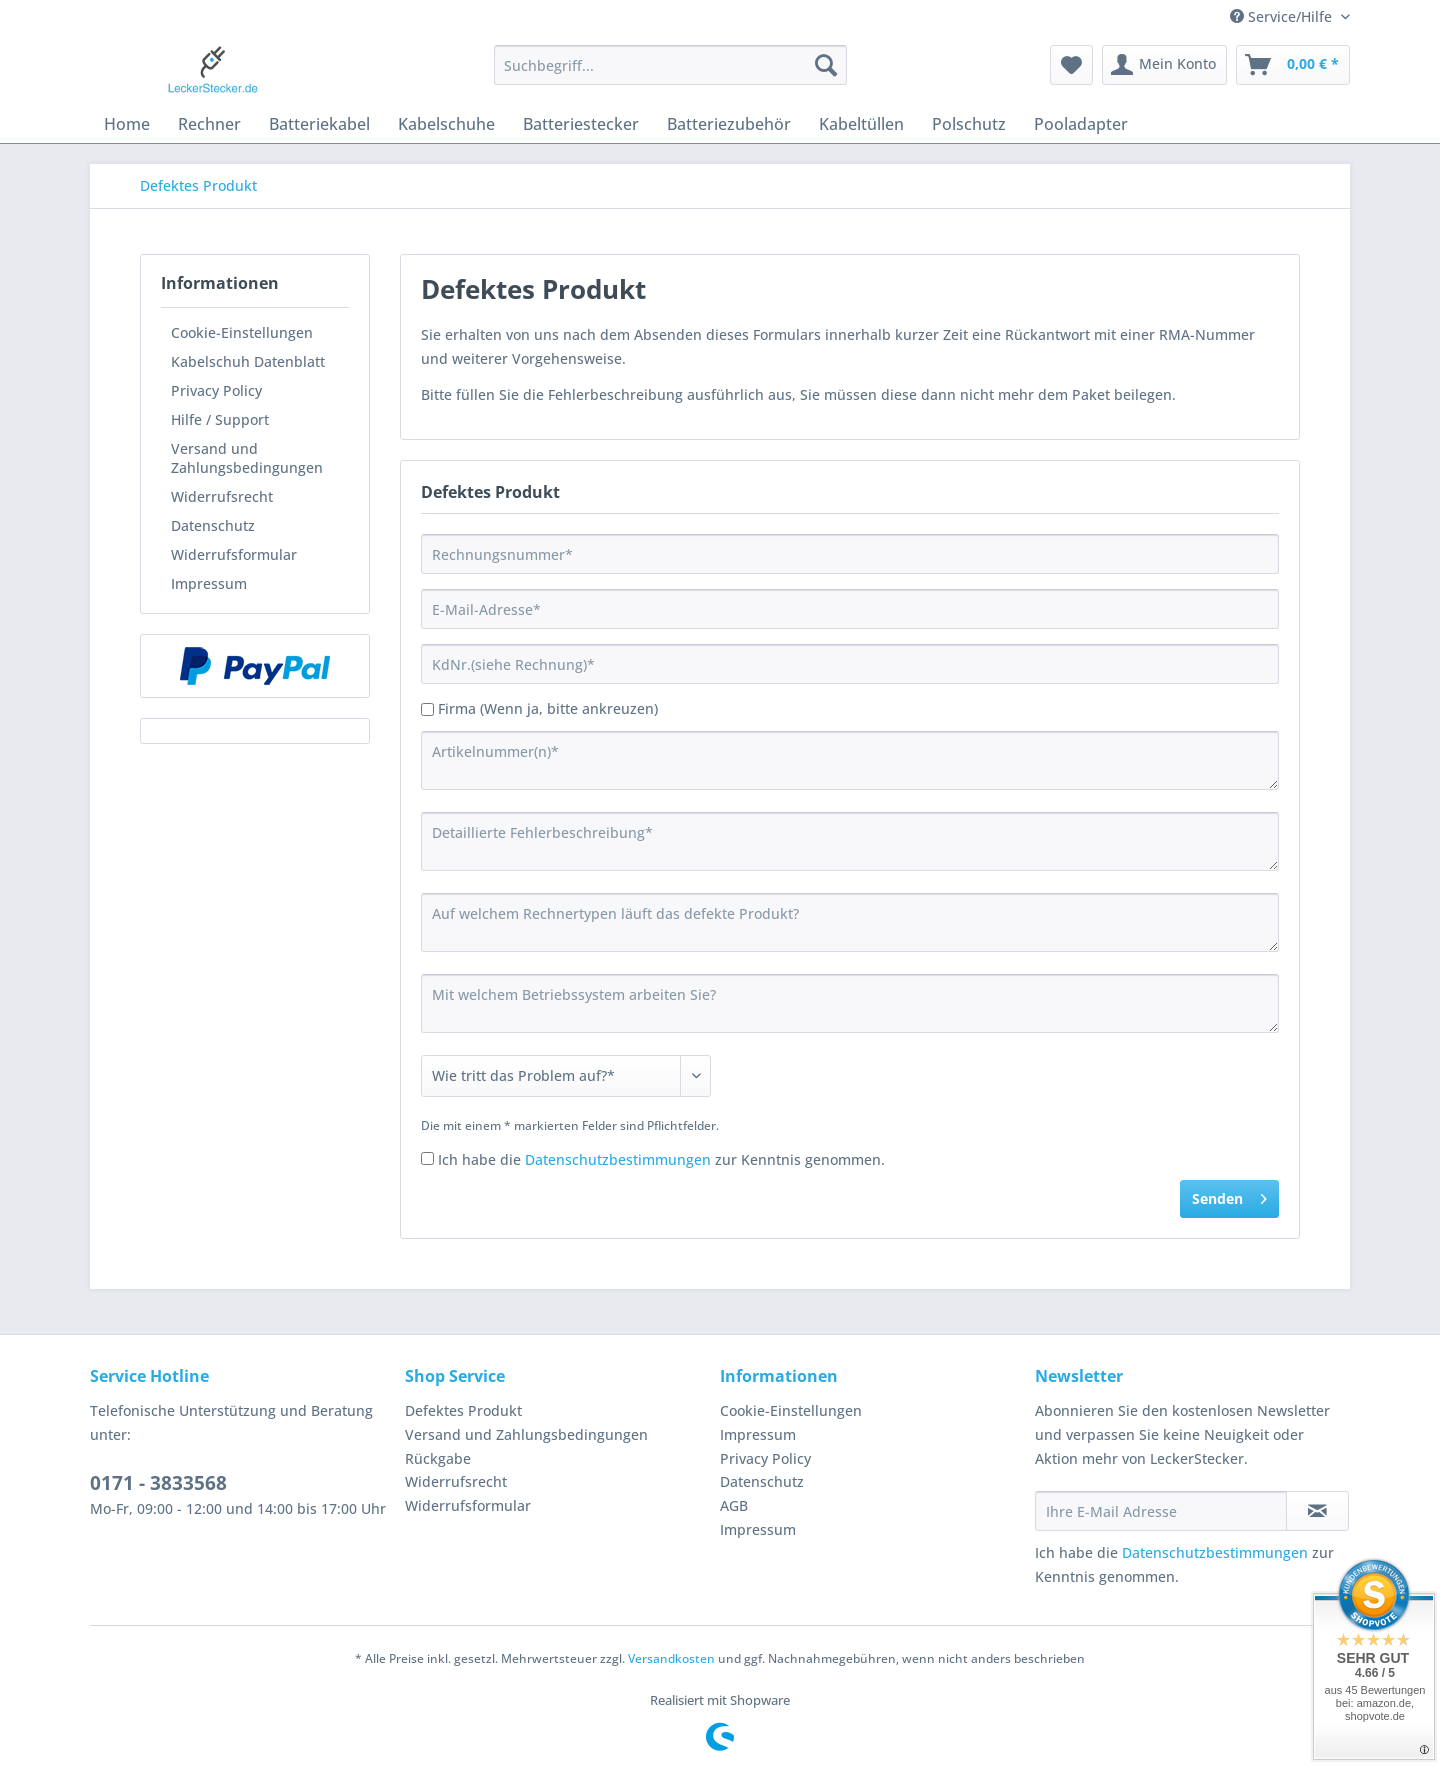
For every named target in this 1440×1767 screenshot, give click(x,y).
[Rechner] (209, 124)
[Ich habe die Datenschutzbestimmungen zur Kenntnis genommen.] (427, 1158)
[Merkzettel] (1071, 65)
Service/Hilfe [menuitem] (1283, 16)
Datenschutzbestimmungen (618, 1159)
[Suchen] (826, 65)
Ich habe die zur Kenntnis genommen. (661, 1159)
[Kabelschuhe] (446, 124)
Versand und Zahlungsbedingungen (247, 458)
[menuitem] (670, 74)
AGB (734, 1505)
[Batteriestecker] (581, 124)
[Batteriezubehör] (729, 124)
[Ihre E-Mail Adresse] (1161, 1511)
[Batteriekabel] (319, 124)
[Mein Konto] (1164, 65)
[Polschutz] (969, 124)
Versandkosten (671, 1658)
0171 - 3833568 (158, 1483)
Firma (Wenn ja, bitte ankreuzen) (548, 708)
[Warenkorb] (1293, 65)
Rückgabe (438, 1458)
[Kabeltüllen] (861, 124)
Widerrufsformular (234, 554)
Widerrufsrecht (222, 496)
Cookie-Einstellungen (242, 332)
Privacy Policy (216, 390)
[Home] (127, 124)
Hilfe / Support (220, 419)
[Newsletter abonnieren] (1317, 1511)
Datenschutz (213, 525)
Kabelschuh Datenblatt (248, 361)
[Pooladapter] (1081, 124)
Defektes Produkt (463, 1410)
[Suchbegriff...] (670, 65)
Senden (1229, 1195)
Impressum (209, 583)
